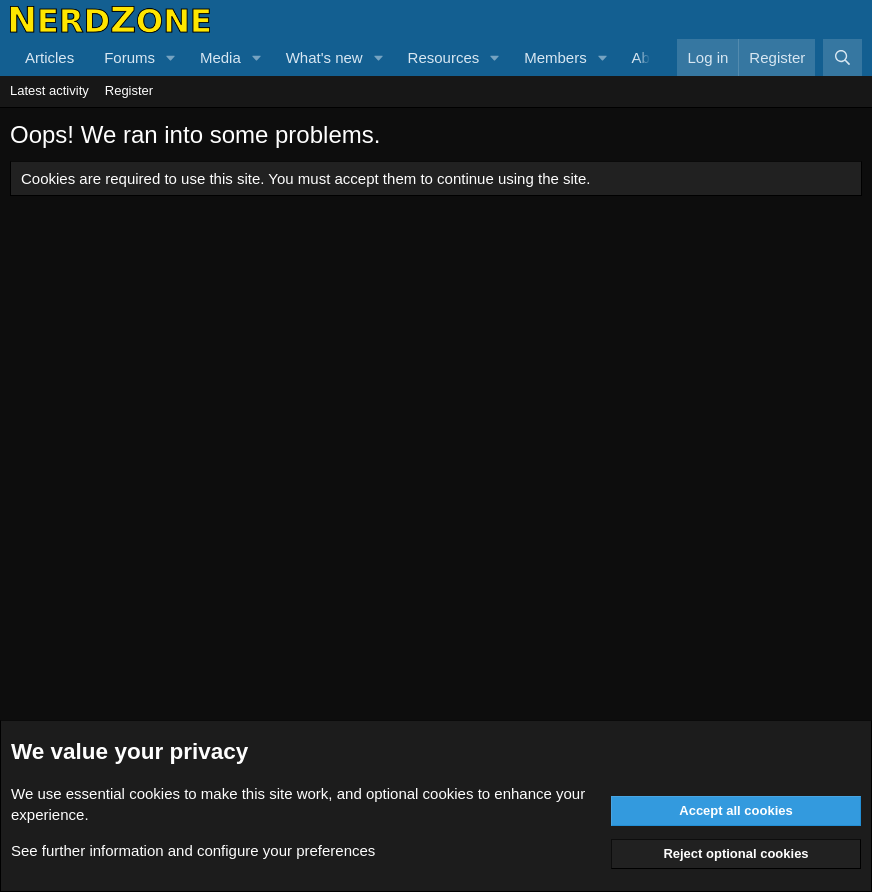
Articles (49, 57)
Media (220, 57)
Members (555, 57)
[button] (171, 57)
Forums (129, 57)
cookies (154, 793)
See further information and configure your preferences (193, 850)
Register (129, 90)
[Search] (842, 57)
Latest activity (49, 90)
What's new (324, 57)
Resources (444, 57)
